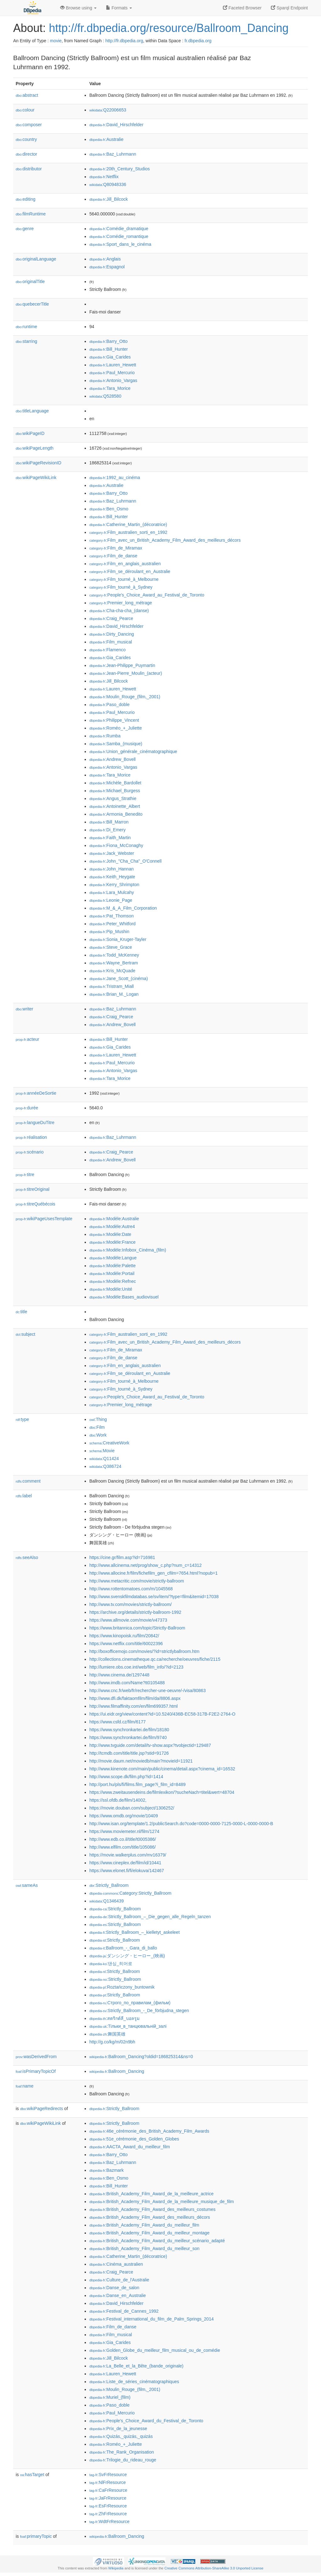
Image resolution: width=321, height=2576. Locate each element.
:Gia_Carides (110, 356)
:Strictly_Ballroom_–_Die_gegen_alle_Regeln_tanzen (150, 1916)
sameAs (27, 1885)
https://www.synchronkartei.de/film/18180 (129, 1729)
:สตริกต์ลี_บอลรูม (114, 2018)
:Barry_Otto (108, 341)
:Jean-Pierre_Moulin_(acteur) (125, 673)
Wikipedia (116, 2568)
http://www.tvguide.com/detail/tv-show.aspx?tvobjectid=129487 (150, 1745)
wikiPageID (30, 433)
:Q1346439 (106, 1900)
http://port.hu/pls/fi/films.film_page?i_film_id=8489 (137, 1784)
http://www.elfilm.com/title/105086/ (122, 1847)
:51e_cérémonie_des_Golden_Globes (134, 2138)
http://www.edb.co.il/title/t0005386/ (122, 1839)
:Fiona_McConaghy (116, 845)
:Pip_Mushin (109, 931)
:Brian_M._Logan (114, 994)
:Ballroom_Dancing (116, 2071)
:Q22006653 (107, 109)
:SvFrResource (108, 2474)
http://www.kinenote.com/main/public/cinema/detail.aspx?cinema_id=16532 (162, 1768)
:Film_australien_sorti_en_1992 (128, 532)
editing (25, 199)
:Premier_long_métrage (120, 602)
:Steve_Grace (110, 947)
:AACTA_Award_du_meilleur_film (129, 2146)
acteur (27, 1039)
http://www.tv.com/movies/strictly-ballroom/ (130, 1604)
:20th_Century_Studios (119, 168)
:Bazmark (106, 2170)
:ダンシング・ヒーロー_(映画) (127, 1955)
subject (25, 1334)
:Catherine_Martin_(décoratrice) (128, 524)
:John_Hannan (111, 868)
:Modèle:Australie (114, 1218)
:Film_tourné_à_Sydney (120, 587)
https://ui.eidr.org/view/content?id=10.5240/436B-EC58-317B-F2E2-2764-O (162, 1713)
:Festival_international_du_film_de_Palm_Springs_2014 (151, 2318)
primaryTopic (36, 2536)
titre (25, 1174)
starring (26, 341)
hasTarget (32, 2474)
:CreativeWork (109, 1442)
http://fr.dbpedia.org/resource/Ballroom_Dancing (168, 28)
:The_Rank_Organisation (121, 2452)
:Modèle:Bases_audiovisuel (124, 1296)
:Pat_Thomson (111, 915)
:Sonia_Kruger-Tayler (117, 939)
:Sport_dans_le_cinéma (120, 244)
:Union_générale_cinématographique (133, 751)
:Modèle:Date (110, 1234)
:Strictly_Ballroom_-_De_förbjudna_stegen (139, 2010)
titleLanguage (32, 410)
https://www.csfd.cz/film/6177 (117, 1721)
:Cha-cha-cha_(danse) (119, 610)
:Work (98, 1435)
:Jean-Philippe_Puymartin (122, 665)
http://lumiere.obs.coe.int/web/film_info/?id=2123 (136, 1667)
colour (25, 109)
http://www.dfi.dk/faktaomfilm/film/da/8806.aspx (135, 1698)
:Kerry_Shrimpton (114, 884)
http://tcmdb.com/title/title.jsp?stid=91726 (129, 1753)
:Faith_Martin (110, 837)
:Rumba (104, 735)
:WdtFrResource (109, 2521)
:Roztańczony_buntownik (122, 1987)
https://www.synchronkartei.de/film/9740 (128, 1737)
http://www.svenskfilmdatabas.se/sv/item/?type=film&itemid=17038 (153, 1596)
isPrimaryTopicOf (36, 2071)
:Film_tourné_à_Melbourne (124, 579)
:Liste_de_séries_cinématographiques (134, 2381)
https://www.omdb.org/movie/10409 (123, 1815)
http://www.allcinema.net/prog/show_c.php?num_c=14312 (145, 1565)
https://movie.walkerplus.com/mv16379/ (127, 1854)
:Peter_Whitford (112, 923)
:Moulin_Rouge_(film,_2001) (124, 696)
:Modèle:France (112, 1242)
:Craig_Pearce (111, 618)
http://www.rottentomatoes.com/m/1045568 (131, 1588)
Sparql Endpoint (289, 7)
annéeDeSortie (36, 1093)
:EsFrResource (108, 2505)
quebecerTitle (32, 304)
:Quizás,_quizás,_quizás (121, 2436)
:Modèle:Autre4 (112, 1226)
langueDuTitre (35, 1122)
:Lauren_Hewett (112, 364)
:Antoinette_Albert (114, 806)
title (21, 1311)
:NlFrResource (107, 2482)
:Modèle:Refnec (112, 1281)
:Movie (101, 1450)
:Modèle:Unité (110, 1289)
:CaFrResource (108, 2490)
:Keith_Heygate (112, 876)
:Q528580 (105, 396)
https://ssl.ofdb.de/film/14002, (117, 1800)
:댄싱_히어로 (110, 1963)
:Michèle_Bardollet (115, 782)
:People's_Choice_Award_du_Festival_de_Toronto (146, 2420)
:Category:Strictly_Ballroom (130, 1893)
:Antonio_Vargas (113, 380)
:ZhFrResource (108, 2513)
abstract (27, 95)
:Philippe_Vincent (114, 720)
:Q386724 (105, 1466)
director (26, 154)
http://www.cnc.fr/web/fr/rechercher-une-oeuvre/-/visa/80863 (147, 1690)
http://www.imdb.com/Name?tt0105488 (127, 1682)
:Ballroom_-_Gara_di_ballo (123, 1947)
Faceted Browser (242, 7)
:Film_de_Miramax (115, 547)
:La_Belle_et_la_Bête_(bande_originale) (136, 2365)
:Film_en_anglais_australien (125, 563)
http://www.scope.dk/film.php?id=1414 (126, 1776)
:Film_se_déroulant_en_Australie (129, 571)
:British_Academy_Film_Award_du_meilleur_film (144, 2225)
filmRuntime (31, 213)
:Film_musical (110, 641)
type (22, 1419)
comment (28, 1481)
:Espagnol (107, 266)
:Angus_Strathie (112, 798)
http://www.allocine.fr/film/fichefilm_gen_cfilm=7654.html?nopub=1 (153, 1573)
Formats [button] (119, 7)
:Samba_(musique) (115, 743)
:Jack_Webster (111, 853)
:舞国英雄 (107, 2034)
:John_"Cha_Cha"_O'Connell (125, 861)
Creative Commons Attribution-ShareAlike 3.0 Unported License (213, 2568)
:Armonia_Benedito (115, 814)
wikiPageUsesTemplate (44, 1218)
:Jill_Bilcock (108, 199)
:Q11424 (104, 1458)
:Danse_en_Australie (117, 2295)
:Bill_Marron (109, 821)
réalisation (31, 1137)
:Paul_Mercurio (112, 372)
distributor (29, 168)
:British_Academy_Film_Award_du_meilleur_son (144, 2248)
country (26, 139)
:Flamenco (107, 649)
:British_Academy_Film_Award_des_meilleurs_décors (149, 2217)
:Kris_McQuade (112, 970)
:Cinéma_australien (116, 2264)
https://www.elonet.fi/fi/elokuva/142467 (126, 1870)
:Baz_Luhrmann (112, 154)
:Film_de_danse (113, 555)
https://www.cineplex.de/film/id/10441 (125, 1862)
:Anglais (105, 258)
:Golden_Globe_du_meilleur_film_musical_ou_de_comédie (154, 2350)
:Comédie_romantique (118, 236)
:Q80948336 (107, 184)
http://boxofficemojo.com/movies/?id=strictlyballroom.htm (144, 1651)
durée (27, 1107)
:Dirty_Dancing (111, 634)
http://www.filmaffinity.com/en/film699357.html (133, 1706)
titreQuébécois (35, 1203)
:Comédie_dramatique (118, 228)
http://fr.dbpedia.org (124, 40)
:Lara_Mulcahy (111, 892)
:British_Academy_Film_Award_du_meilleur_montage (149, 2232)
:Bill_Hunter (108, 349)
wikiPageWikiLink (36, 477)
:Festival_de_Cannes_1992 (124, 2311)
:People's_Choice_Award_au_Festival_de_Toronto (146, 594)
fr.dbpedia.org (198, 40)
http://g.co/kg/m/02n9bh (112, 2041)
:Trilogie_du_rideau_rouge (122, 2459)
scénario (30, 1151)
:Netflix (103, 176)
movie (55, 40)
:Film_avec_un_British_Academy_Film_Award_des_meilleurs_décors (165, 540)
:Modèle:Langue (113, 1257)
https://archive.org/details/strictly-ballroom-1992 (135, 1612)
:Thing (98, 1419)
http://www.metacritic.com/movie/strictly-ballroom (136, 1580)
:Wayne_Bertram (113, 962)
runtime (26, 326)
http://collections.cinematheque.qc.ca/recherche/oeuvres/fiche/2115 (154, 1659)
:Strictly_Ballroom (109, 1885)
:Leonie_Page (110, 900)
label (24, 1495)
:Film (97, 1427)
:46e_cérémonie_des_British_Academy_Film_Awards (149, 2131)
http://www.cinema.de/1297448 (119, 1674)
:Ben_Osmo (108, 508)
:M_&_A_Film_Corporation (123, 908)
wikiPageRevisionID (38, 462)
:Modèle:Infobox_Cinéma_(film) (127, 1249)
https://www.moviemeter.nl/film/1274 (124, 1831)
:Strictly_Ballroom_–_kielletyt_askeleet (134, 1932)
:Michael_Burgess (114, 790)
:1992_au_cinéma (114, 477)
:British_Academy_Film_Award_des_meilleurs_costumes (152, 2209)
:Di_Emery (107, 829)
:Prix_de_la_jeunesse (118, 2428)
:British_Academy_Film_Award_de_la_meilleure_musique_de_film (161, 2201)
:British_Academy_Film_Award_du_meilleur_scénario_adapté (157, 2240)
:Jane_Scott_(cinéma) (118, 978)
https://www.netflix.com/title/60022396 (126, 1643)
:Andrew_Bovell (112, 759)
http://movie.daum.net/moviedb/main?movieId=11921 (141, 1760)
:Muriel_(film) (109, 2397)
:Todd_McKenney (114, 955)
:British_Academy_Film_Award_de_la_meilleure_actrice (151, 2193)
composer (29, 124)
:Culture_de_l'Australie (119, 2279)
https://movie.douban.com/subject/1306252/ (131, 1807)
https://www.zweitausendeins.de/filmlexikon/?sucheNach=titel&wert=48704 (161, 1792)
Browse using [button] (78, 7)
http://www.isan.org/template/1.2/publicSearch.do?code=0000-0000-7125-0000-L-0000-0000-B (181, 1823)
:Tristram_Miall (111, 986)
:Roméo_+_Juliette (115, 727)
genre (25, 228)
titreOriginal (33, 1189)
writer (24, 1008)
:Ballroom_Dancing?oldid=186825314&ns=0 (141, 2056)
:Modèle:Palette (112, 1265)
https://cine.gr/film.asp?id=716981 (122, 1557)
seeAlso (27, 1557)
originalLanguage (36, 258)
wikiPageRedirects (41, 2108)
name (25, 2085)
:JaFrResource (107, 2498)
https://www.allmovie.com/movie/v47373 (128, 1620)
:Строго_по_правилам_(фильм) (130, 2002)
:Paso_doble (109, 704)
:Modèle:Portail (111, 1273)
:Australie (106, 139)
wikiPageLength (35, 448)
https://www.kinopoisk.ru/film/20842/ (124, 1635)
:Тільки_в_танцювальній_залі (127, 2026)
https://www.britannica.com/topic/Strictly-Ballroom (137, 1627)
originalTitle (30, 281)
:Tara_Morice (109, 388)
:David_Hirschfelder (116, 124)
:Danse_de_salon (114, 2287)
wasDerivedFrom (36, 2056)
